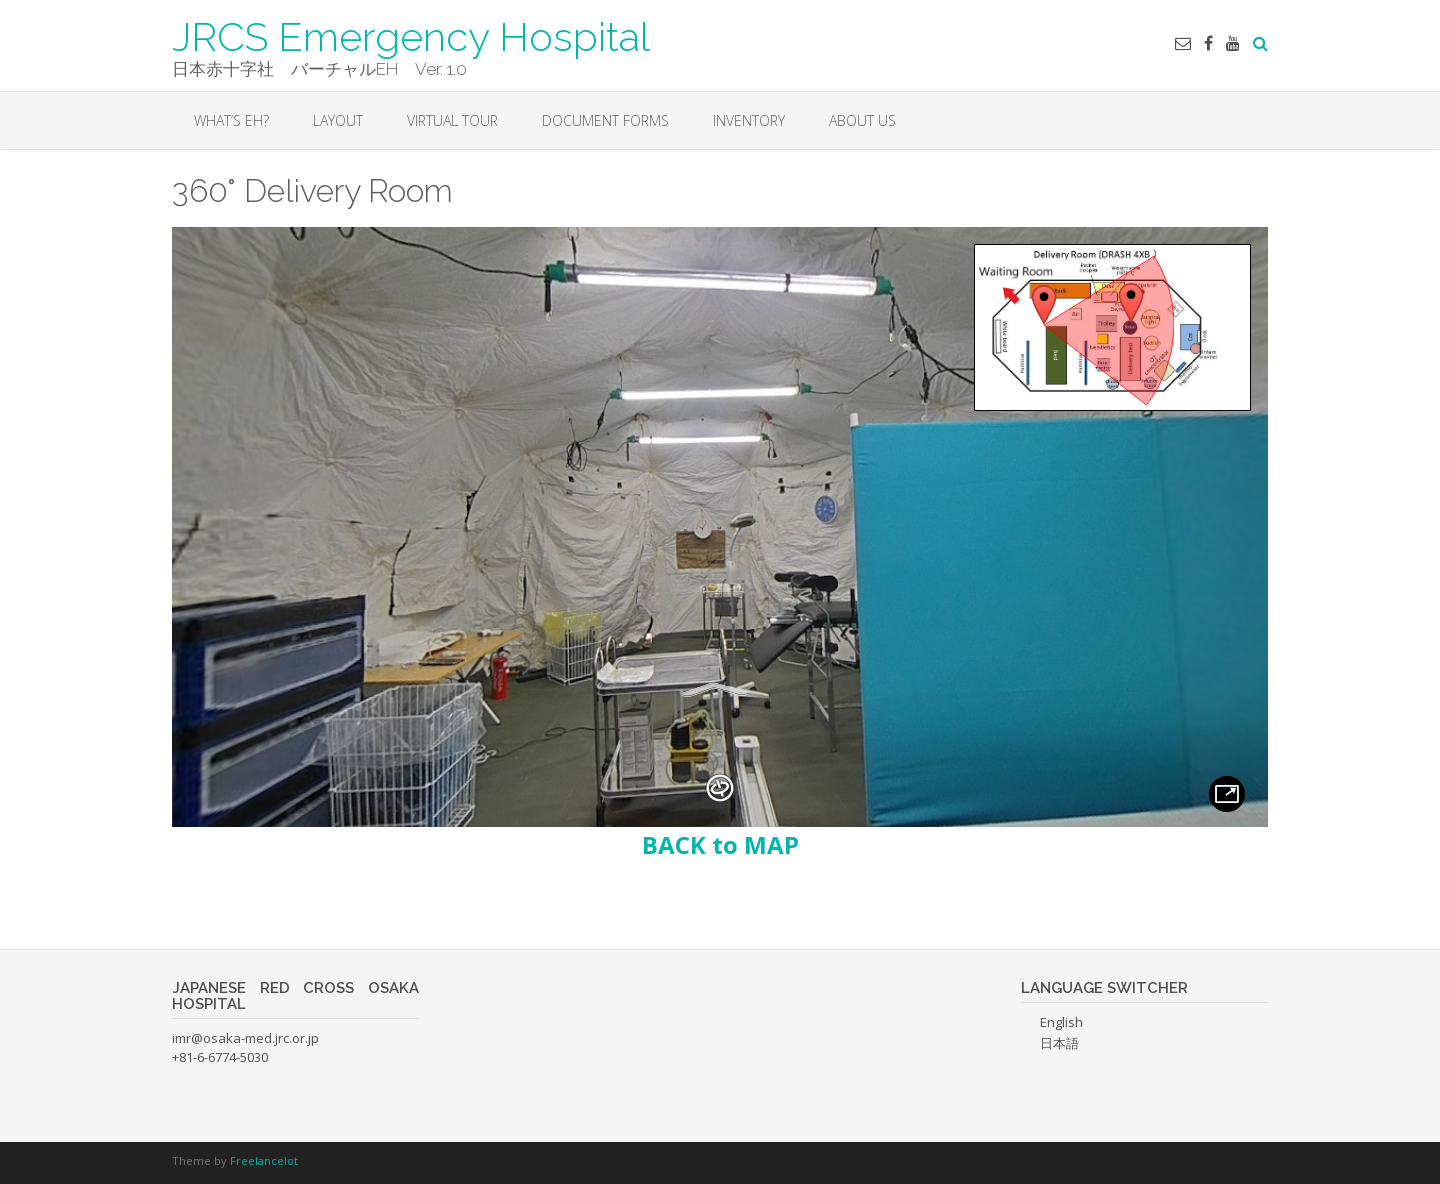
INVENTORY (749, 120)
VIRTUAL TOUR (452, 120)
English (1061, 1022)
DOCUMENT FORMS (605, 120)
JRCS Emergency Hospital (411, 35)
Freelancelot (264, 1160)
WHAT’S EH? (231, 120)
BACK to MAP (720, 844)
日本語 (1059, 1043)
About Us (862, 120)
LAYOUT (338, 120)
